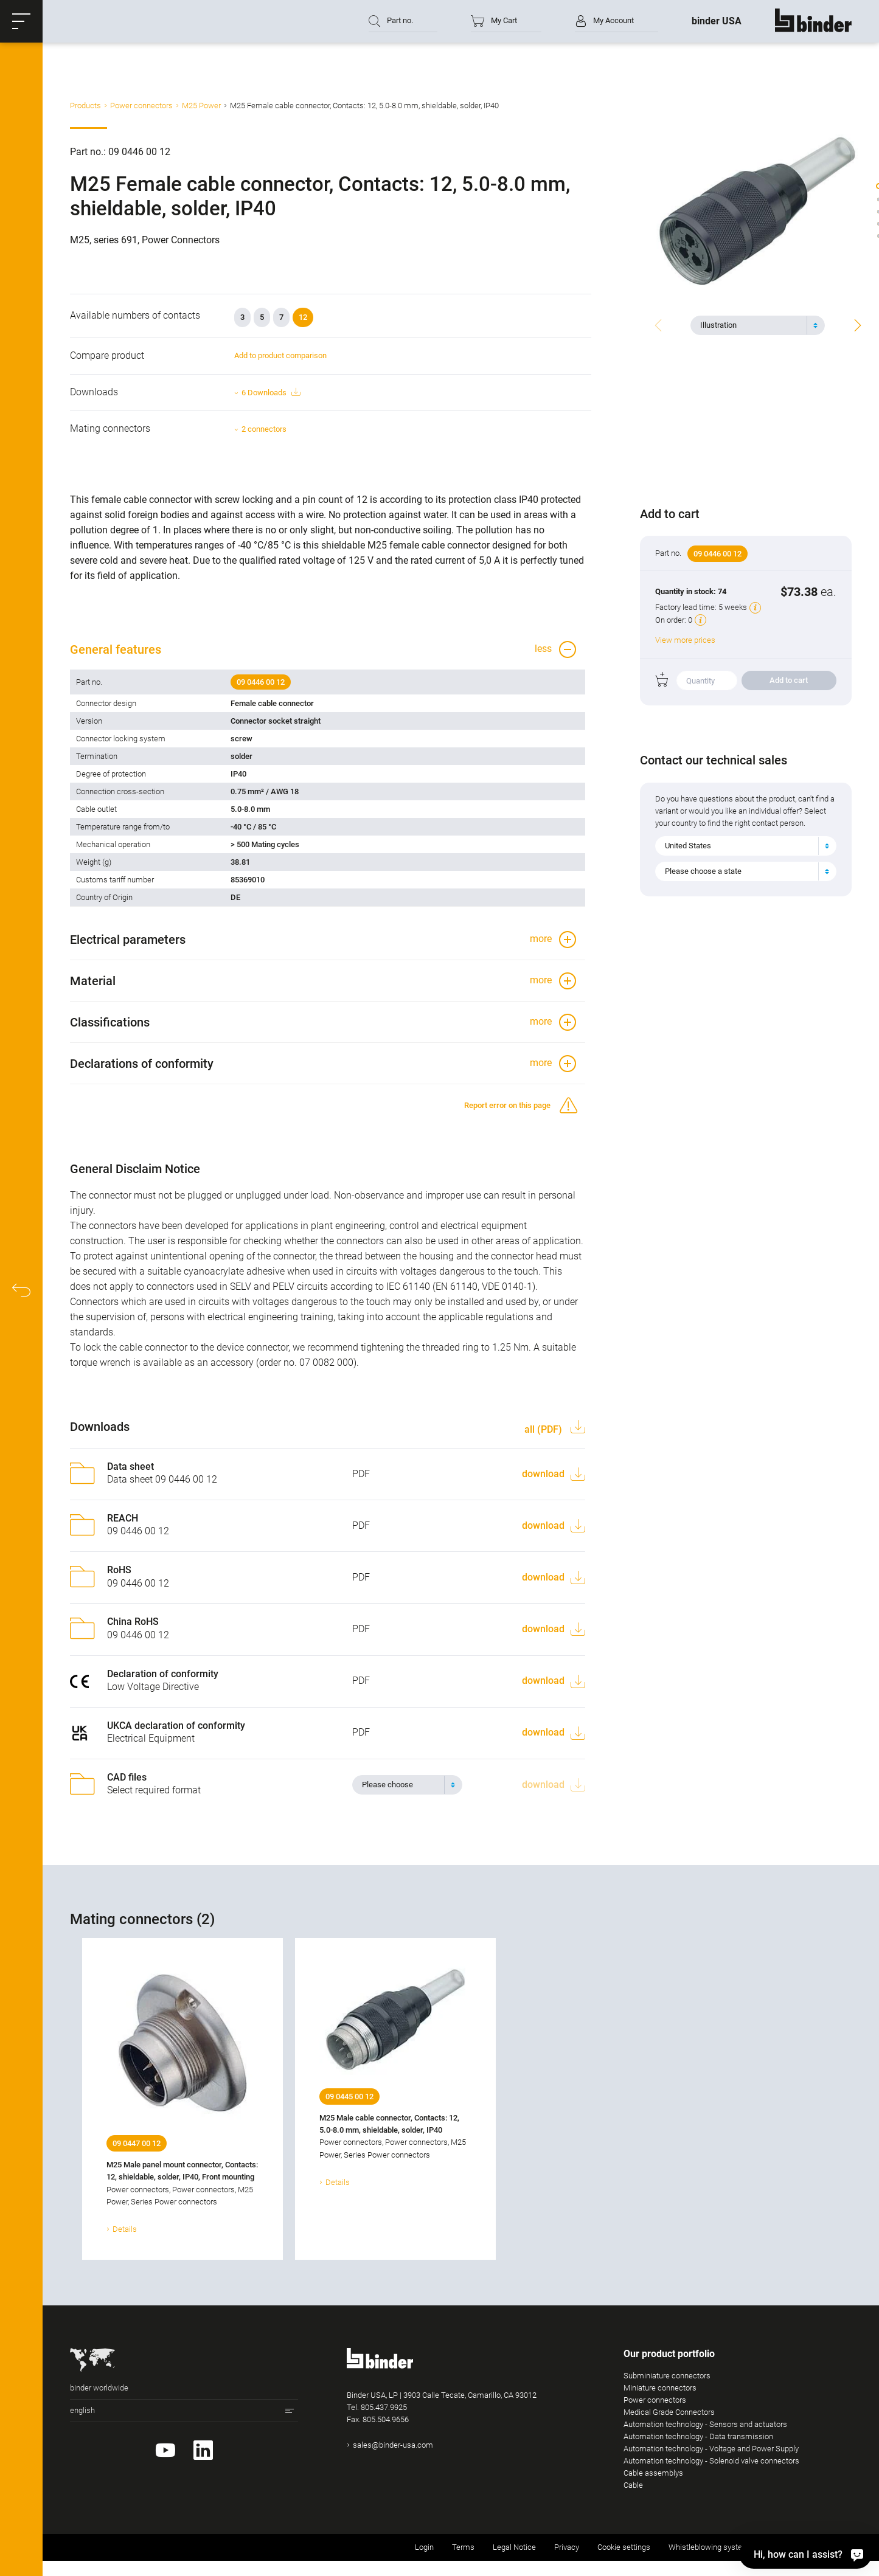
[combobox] (757, 325)
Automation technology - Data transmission (698, 2436)
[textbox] (752, 325)
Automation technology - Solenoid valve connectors (711, 2460)
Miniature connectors (660, 2387)
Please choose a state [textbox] (703, 871)
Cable (633, 2485)
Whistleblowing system (709, 2547)
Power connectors (141, 105)
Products (85, 105)
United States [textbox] (688, 845)
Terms (463, 2547)
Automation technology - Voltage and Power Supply (711, 2448)
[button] (21, 21)
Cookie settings (623, 2547)
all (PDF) (544, 1429)
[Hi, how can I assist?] (805, 2554)
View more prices (685, 640)
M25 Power (201, 105)
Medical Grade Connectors (669, 2412)
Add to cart (789, 680)
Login (424, 2547)
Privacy (566, 2547)
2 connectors (264, 429)
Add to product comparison (280, 355)
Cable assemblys (653, 2472)
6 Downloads (270, 392)
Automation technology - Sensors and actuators (705, 2424)
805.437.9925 (384, 2407)
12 (303, 317)
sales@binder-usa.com (393, 2445)
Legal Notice (514, 2547)
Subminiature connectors (667, 2375)
